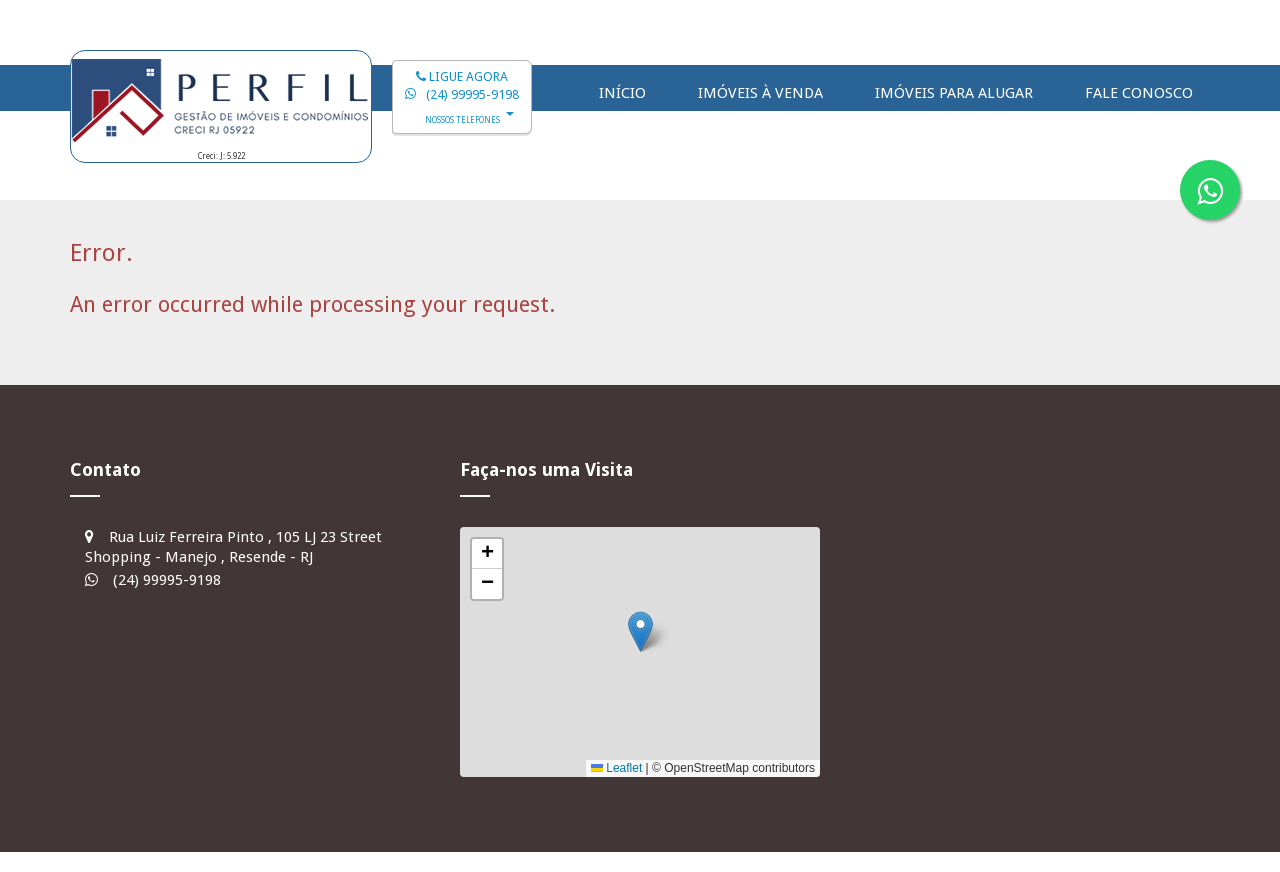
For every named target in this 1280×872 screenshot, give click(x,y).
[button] (640, 631)
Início (622, 93)
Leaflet (616, 768)
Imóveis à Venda (760, 93)
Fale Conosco (1139, 93)
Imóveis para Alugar (954, 93)
